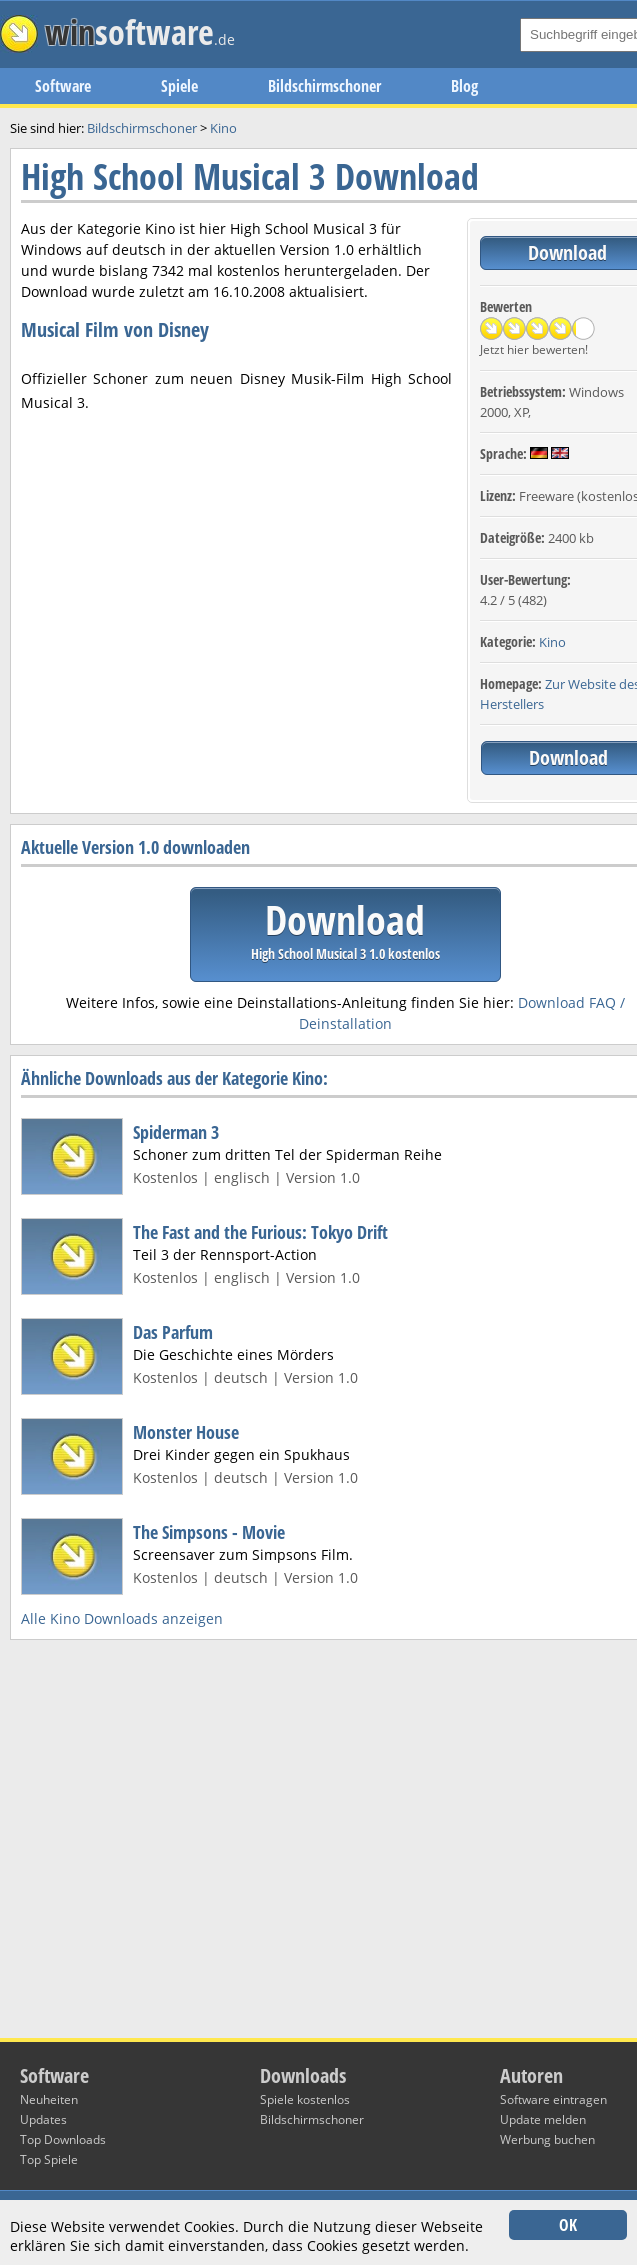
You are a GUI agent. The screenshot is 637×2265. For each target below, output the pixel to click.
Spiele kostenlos (305, 2099)
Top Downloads (63, 2139)
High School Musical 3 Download (250, 176)
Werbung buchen (547, 2139)
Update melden (543, 2119)
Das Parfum (173, 1332)
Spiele (179, 86)
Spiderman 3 (176, 1132)
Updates (43, 2119)
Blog (464, 86)
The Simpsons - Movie (209, 1532)
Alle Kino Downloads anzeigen (122, 1618)
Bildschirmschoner (324, 86)
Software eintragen (553, 2099)
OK (568, 2225)
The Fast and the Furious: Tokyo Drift (260, 1232)
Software (63, 86)
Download (345, 927)
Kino (552, 642)
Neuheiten (49, 2099)
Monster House (186, 1432)
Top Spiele (49, 2159)
